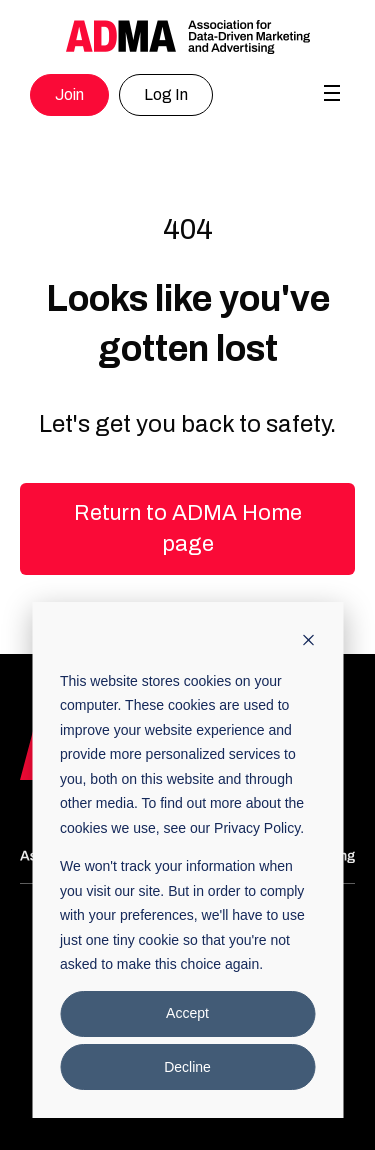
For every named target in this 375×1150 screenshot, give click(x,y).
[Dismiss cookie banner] (308, 642)
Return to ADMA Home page (188, 528)
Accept (187, 1013)
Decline (187, 1067)
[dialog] (187, 860)
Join (69, 94)
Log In (166, 94)
